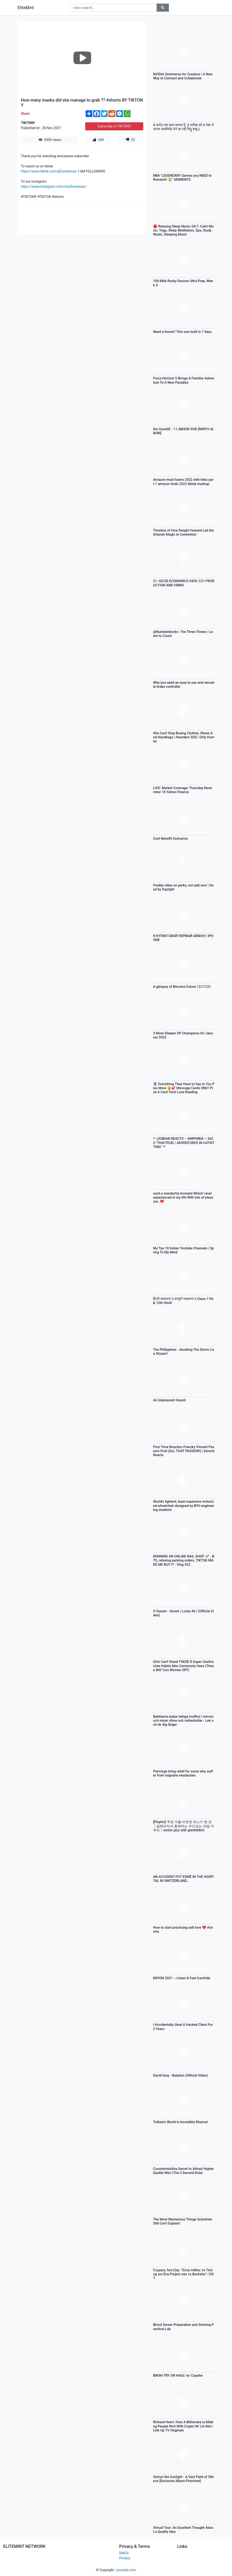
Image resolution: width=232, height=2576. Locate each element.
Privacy (124, 2558)
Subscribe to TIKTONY (114, 126)
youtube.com (126, 2570)
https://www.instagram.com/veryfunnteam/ (54, 187)
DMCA (124, 2553)
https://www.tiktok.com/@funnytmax (49, 171)
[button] (163, 8)
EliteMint (26, 7)
